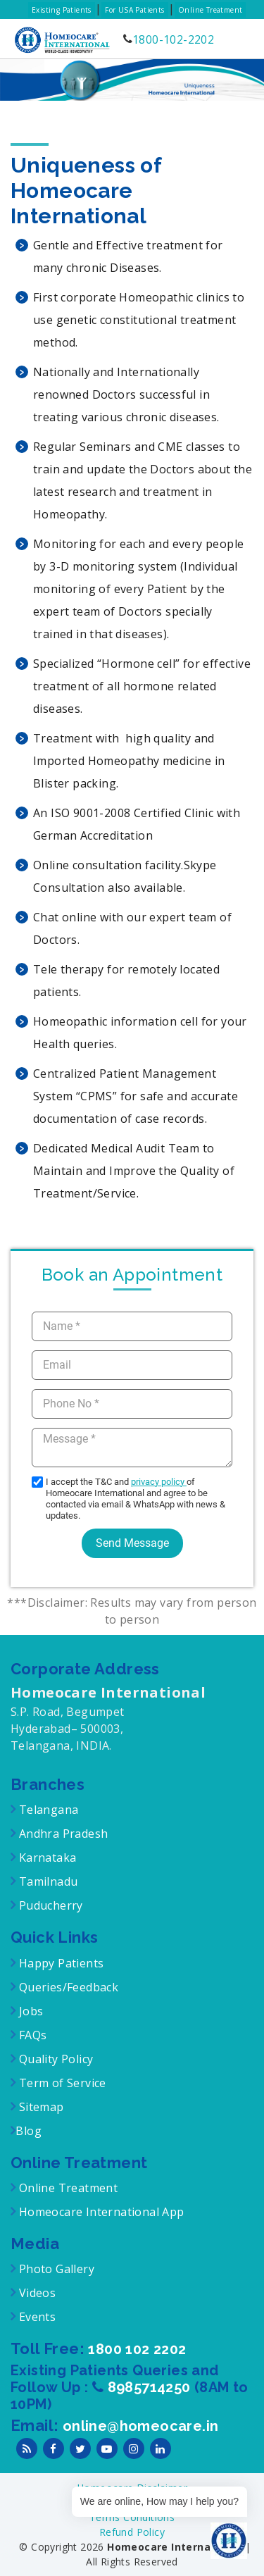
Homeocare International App (101, 2212)
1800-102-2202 (173, 39)
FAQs (30, 2035)
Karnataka (45, 1857)
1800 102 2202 (137, 2349)
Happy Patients (59, 1963)
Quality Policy (54, 2059)
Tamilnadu (46, 1881)
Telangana (49, 1809)
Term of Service (60, 2083)
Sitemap (39, 2107)
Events (35, 2317)
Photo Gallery (54, 2269)
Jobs (29, 2011)
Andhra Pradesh (61, 1833)
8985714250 (151, 2387)
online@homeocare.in (141, 2426)
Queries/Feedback (68, 1987)
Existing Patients (62, 10)
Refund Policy (132, 2532)
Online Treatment (210, 10)
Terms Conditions (132, 2517)
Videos (37, 2293)
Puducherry (48, 1905)
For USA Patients (134, 10)
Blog (28, 2131)
